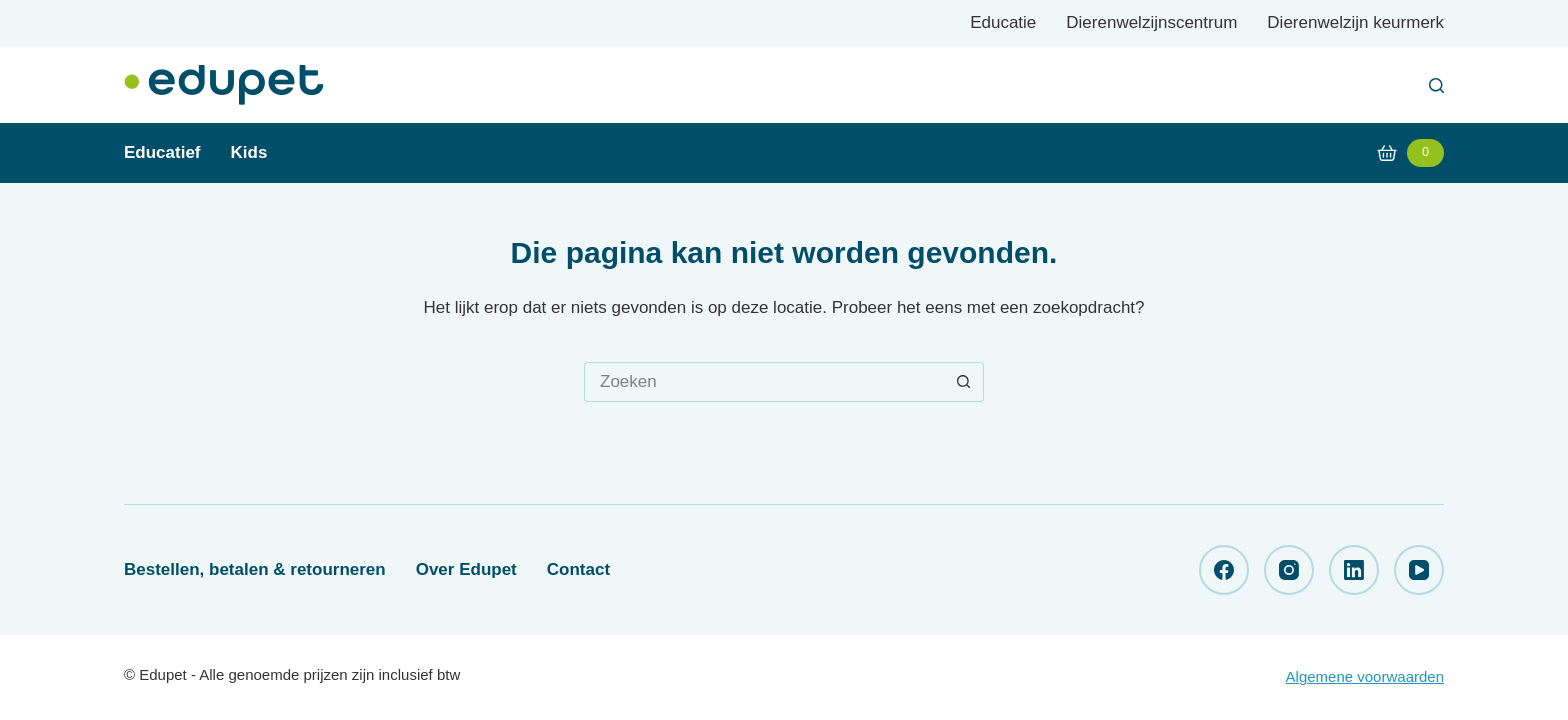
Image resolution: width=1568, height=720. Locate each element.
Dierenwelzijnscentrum (1151, 22)
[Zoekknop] (964, 382)
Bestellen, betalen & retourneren (255, 569)
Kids (249, 152)
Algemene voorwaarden (1365, 676)
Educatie (1003, 22)
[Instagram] (1289, 570)
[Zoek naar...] (764, 382)
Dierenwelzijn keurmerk (1355, 22)
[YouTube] (1419, 570)
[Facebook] (1224, 570)
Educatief (162, 152)
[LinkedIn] (1354, 570)
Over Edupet (466, 569)
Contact (578, 569)
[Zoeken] (1436, 85)
